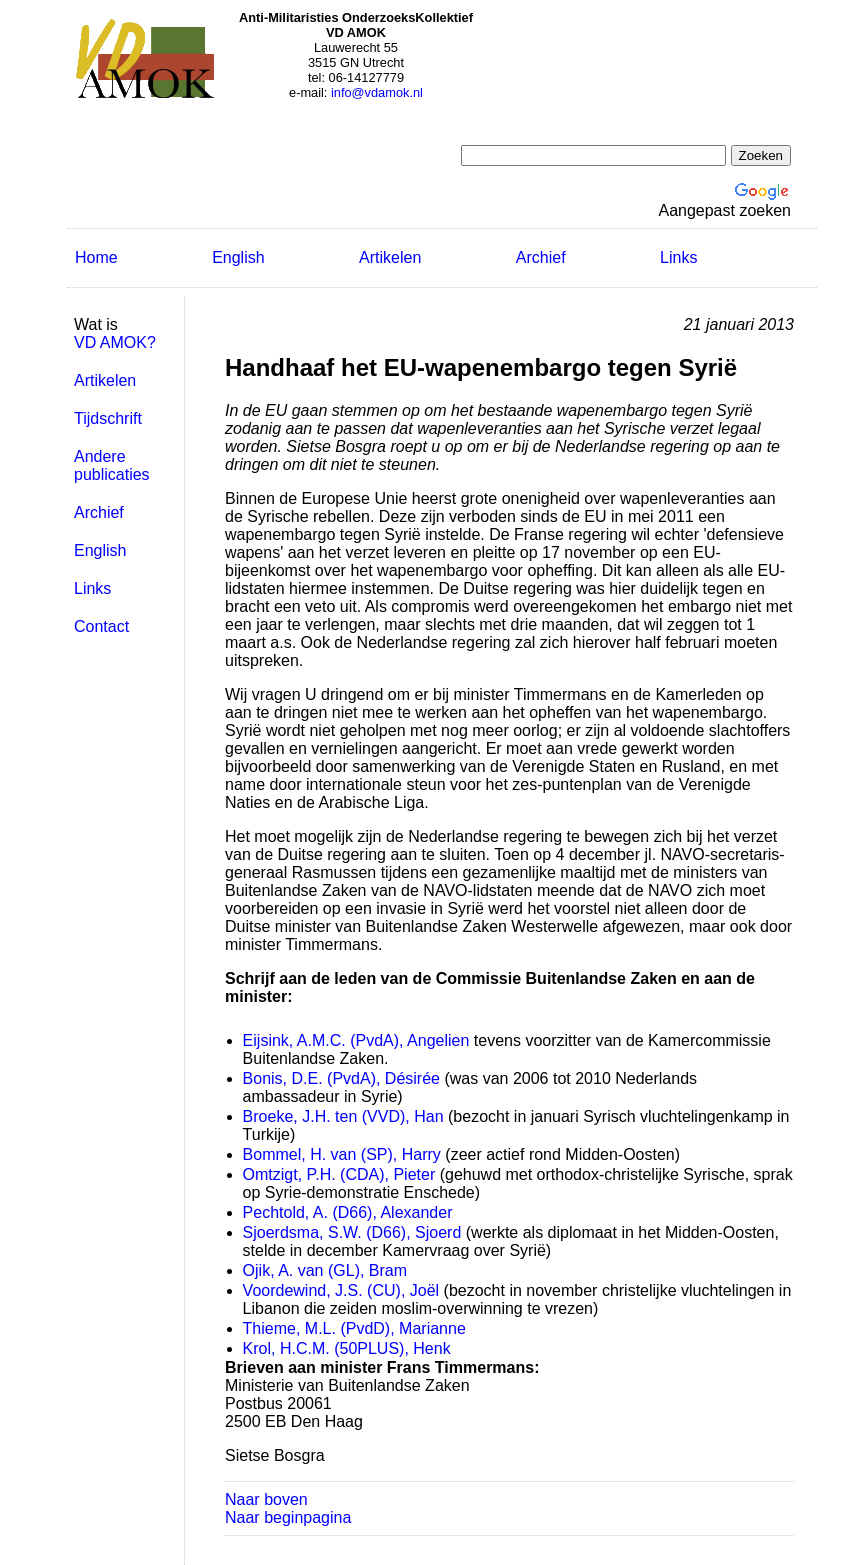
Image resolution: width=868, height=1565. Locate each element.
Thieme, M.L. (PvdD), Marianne (354, 1328)
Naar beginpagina (288, 1517)
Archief (541, 257)
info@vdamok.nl (377, 92)
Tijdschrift (108, 418)
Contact (101, 626)
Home (96, 257)
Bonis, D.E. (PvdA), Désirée (341, 1078)
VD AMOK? (115, 342)
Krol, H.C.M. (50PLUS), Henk (347, 1348)
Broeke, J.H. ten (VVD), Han (343, 1116)
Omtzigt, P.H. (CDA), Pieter (339, 1174)
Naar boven (266, 1499)
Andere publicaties (112, 465)
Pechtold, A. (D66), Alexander (348, 1212)
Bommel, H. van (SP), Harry (342, 1154)
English (238, 257)
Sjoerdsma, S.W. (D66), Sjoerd (352, 1232)
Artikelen (390, 257)
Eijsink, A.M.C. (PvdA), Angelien (356, 1040)
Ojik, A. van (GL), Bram (325, 1270)
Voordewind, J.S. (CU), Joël (341, 1290)
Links (678, 257)
